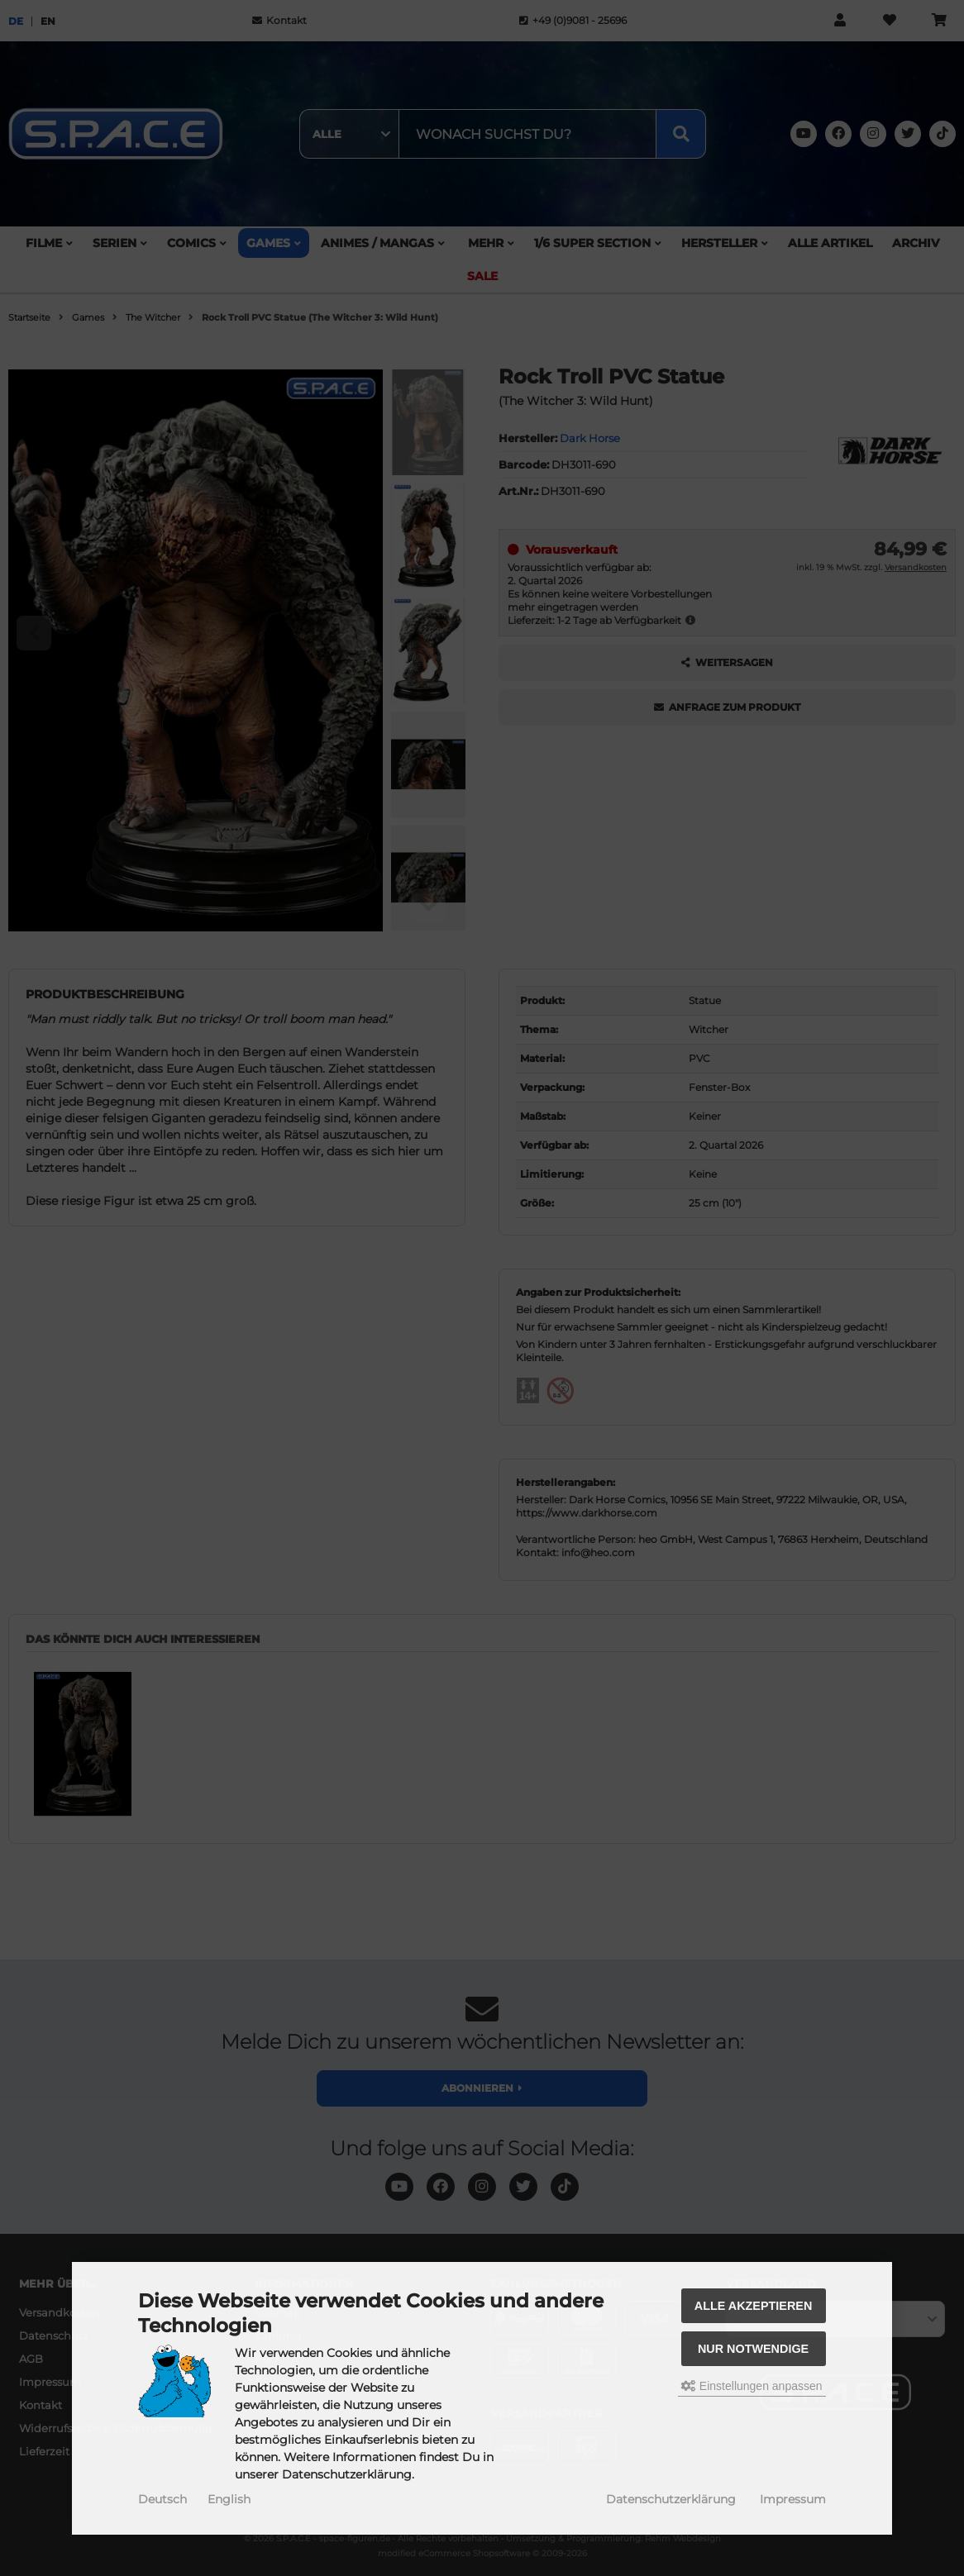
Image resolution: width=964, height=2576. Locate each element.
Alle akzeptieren (753, 2305)
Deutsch (162, 2499)
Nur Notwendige (753, 2348)
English (229, 2499)
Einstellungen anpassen (752, 2386)
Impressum (793, 2499)
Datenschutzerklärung (671, 2499)
